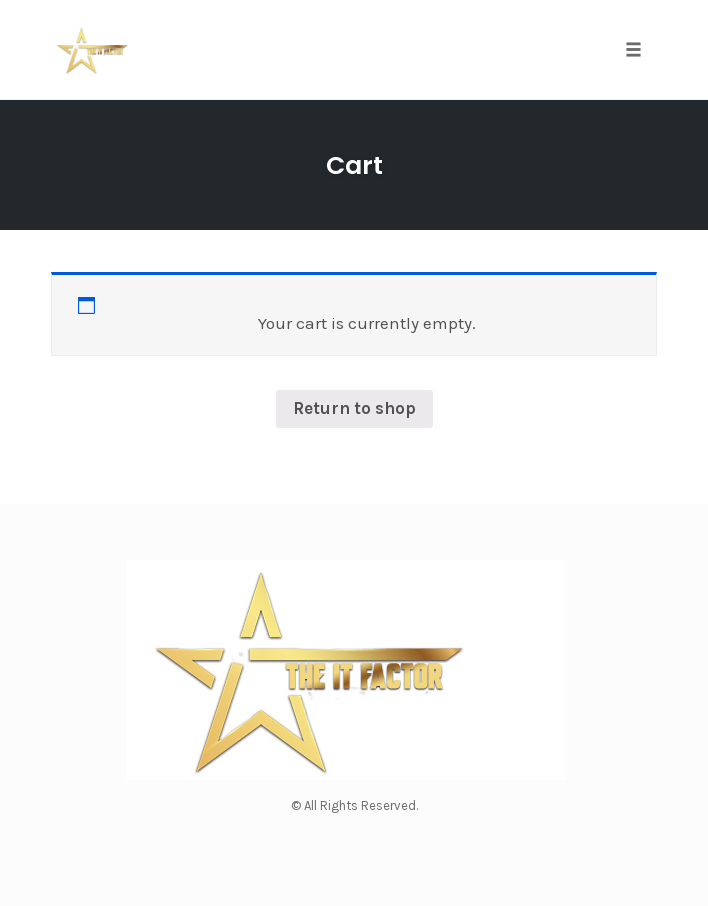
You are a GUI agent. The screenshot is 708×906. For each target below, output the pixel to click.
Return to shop (354, 408)
